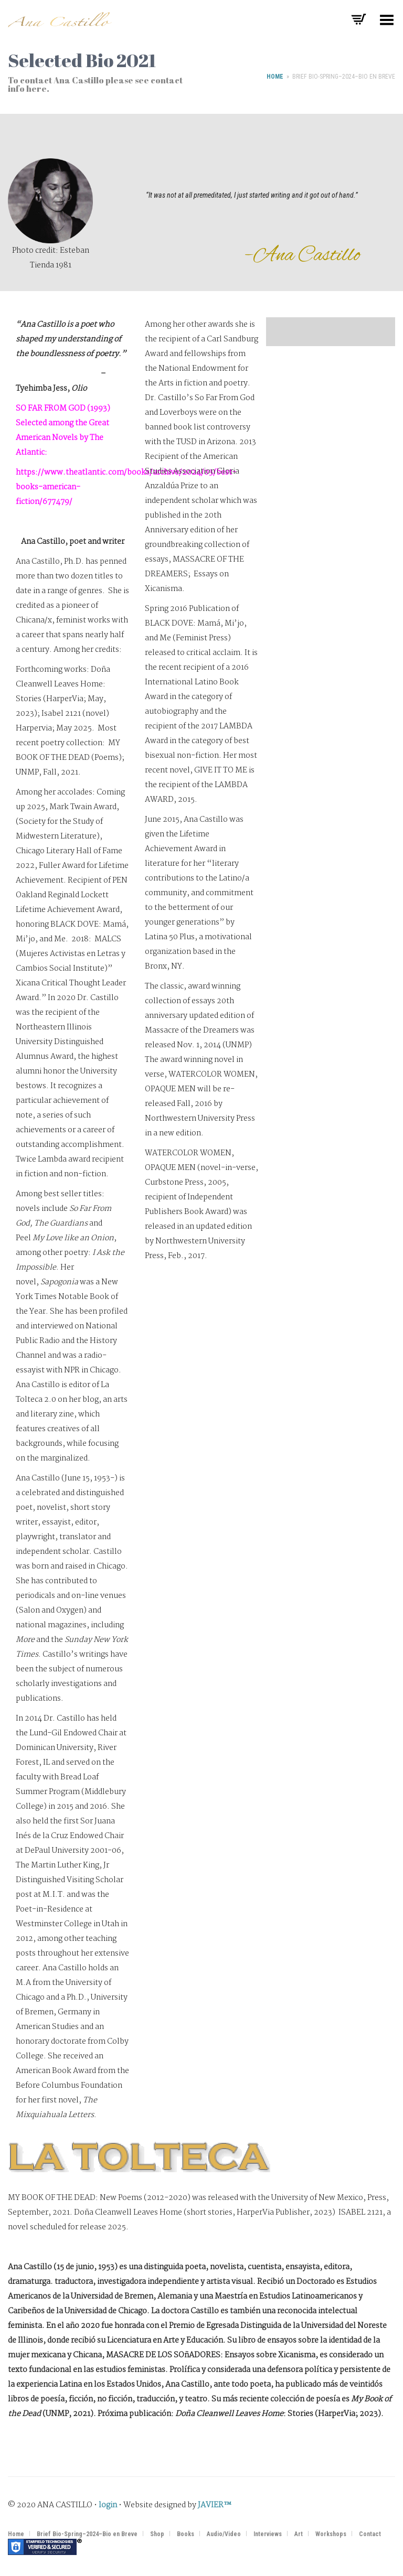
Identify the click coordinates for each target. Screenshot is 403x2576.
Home (275, 76)
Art (298, 2534)
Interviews (267, 2534)
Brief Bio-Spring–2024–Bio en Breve (87, 2534)
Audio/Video (224, 2534)
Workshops (330, 2534)
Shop (157, 2534)
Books (185, 2534)
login (108, 2505)
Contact (370, 2534)
